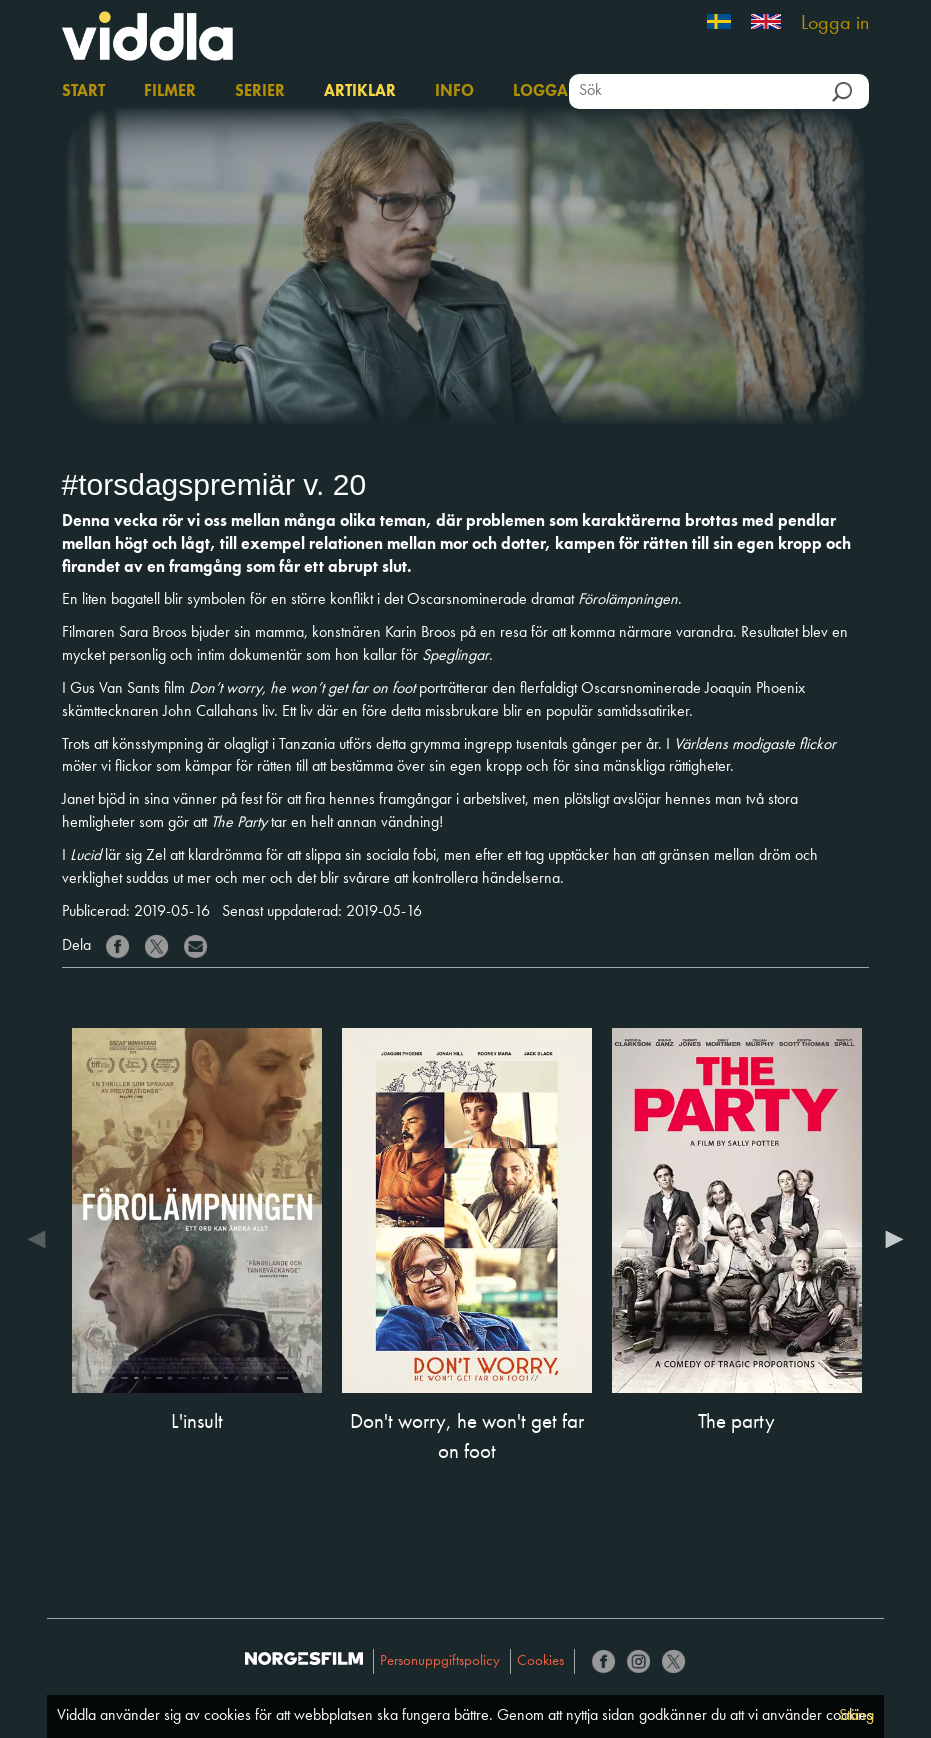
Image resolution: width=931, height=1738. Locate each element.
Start (83, 92)
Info (454, 92)
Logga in (835, 24)
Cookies (540, 1661)
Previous (42, 1243)
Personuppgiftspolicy (440, 1661)
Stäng (856, 1716)
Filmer (170, 92)
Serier (260, 92)
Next (889, 1243)
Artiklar (360, 92)
